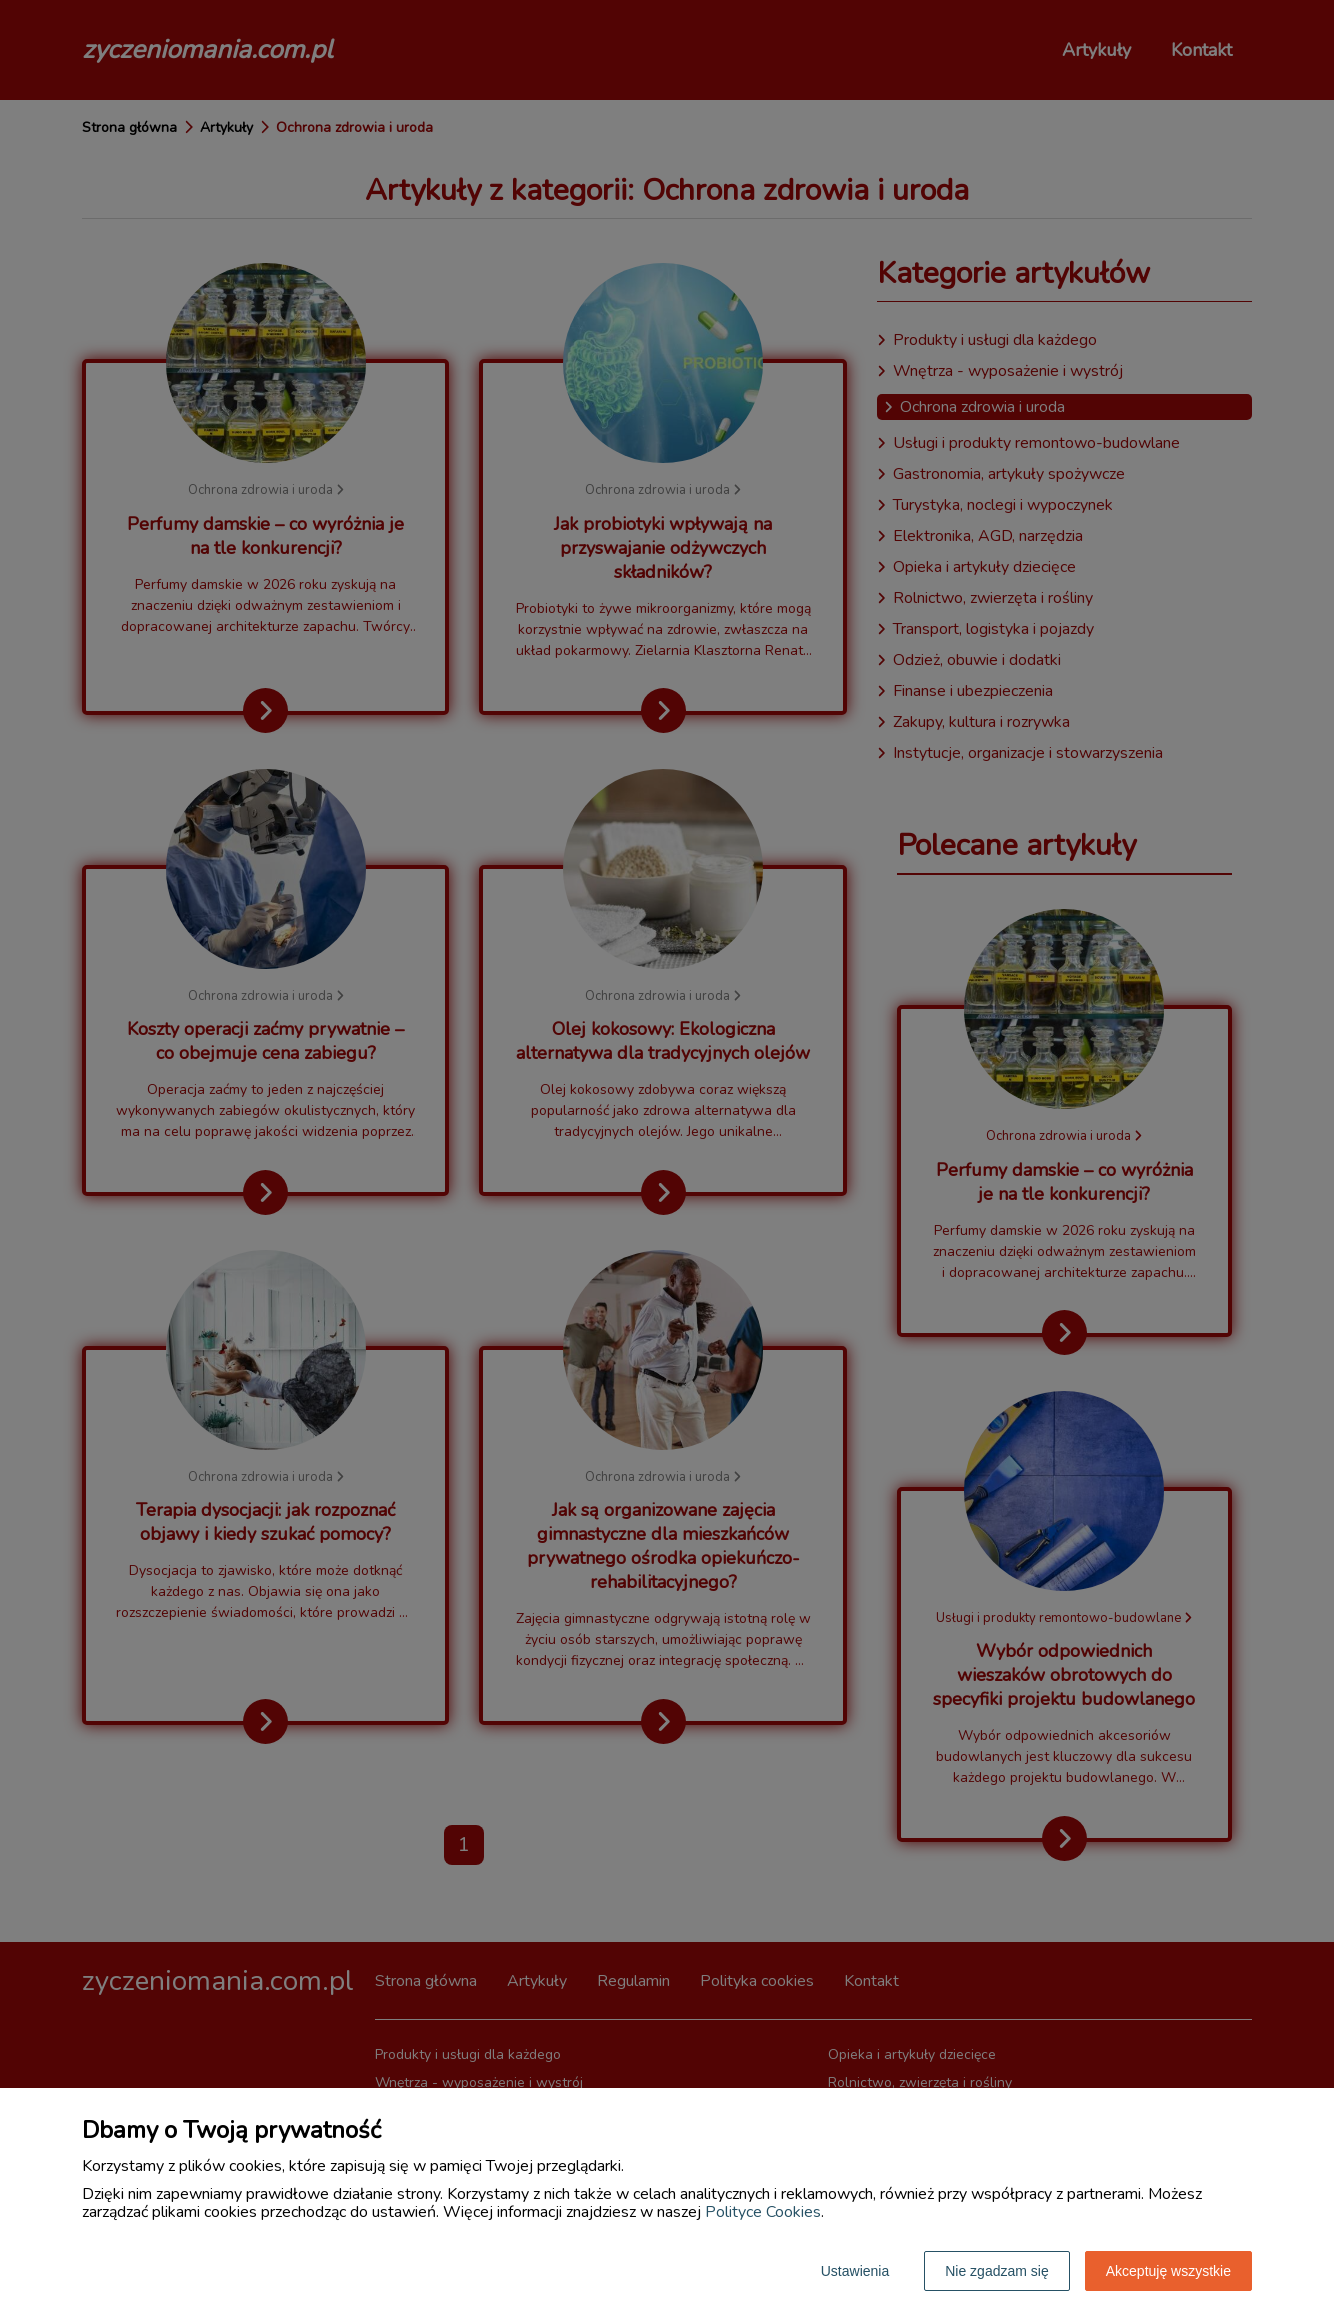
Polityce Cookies (763, 2212)
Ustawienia (855, 2271)
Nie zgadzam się (997, 2271)
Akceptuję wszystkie (1168, 2271)
